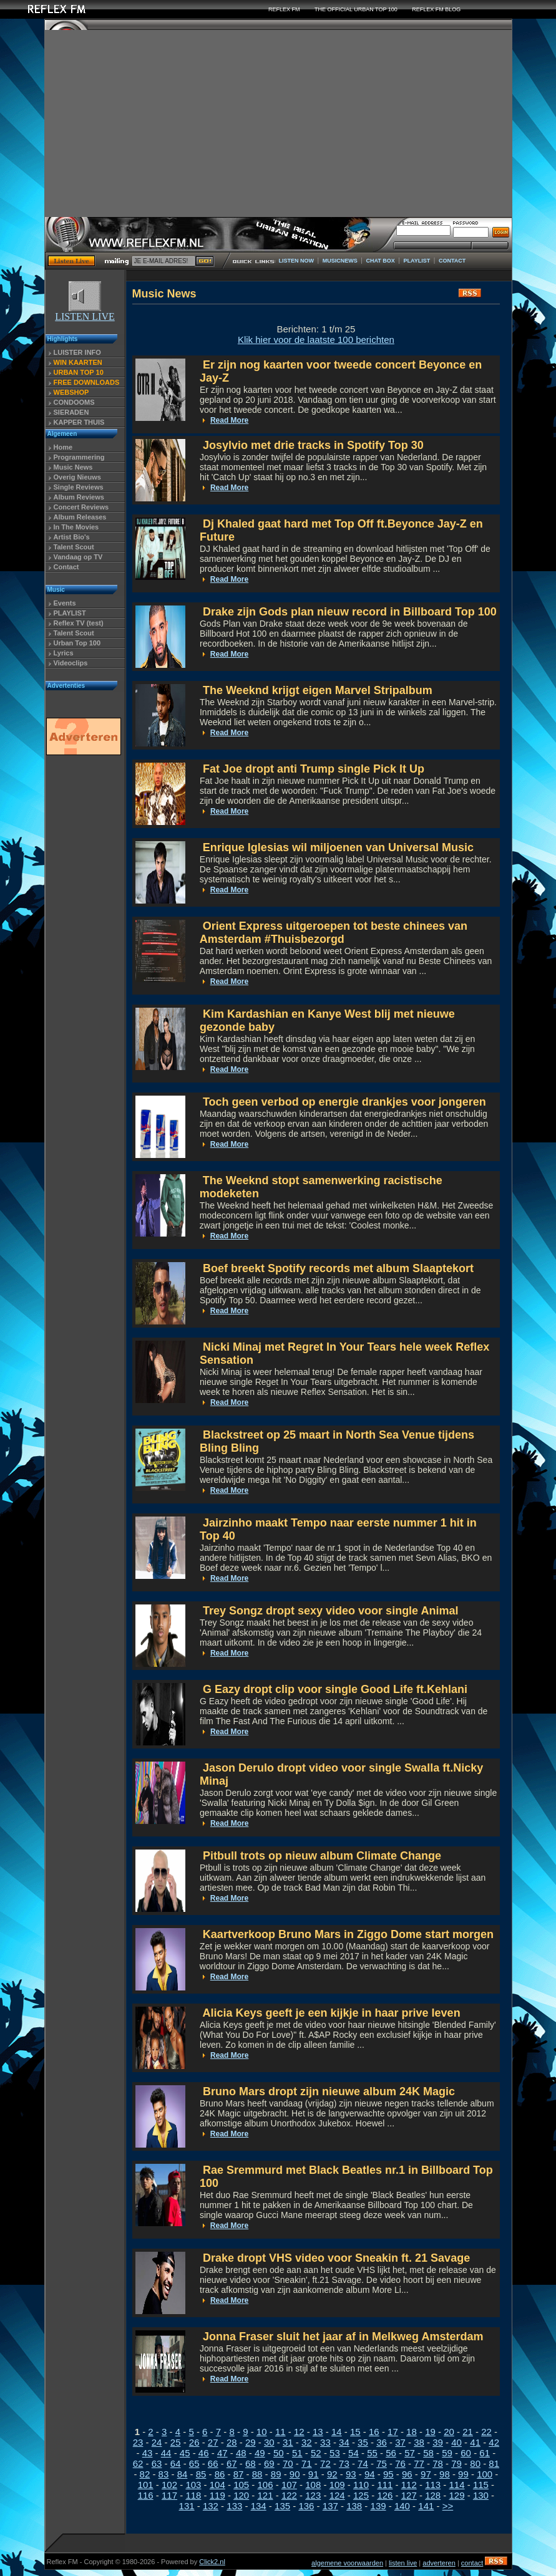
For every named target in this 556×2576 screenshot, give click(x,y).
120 (241, 2495)
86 (220, 2474)
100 (484, 2474)
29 (250, 2442)
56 (391, 2453)
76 (400, 2463)
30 (269, 2442)
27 (213, 2442)
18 (411, 2431)
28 (232, 2442)
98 (444, 2474)
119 (217, 2495)
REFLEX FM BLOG (436, 9)
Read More (229, 420)
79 (456, 2463)
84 (182, 2474)
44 (166, 2453)
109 (337, 2484)
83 (164, 2474)
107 (289, 2484)
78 (437, 2463)
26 (194, 2442)
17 (393, 2431)
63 (157, 2463)
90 (295, 2474)
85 (201, 2474)
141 (426, 2506)
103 (193, 2484)
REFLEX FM (284, 9)
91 (313, 2474)
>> (448, 2506)
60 (466, 2453)
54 (353, 2453)
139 (378, 2506)
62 (138, 2463)
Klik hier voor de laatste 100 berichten (316, 339)
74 (363, 2463)
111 (385, 2484)
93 (351, 2474)
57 (409, 2453)
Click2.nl (212, 2561)
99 (463, 2474)
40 (456, 2442)
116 (146, 2495)
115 (481, 2484)
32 (306, 2442)
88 (257, 2474)
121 (265, 2495)
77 (419, 2463)
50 (278, 2453)
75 (381, 2463)
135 (282, 2506)
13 (318, 2431)
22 (486, 2431)
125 (361, 2495)
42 (494, 2442)
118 (193, 2495)
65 (194, 2463)
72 (325, 2463)
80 (475, 2463)
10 (261, 2431)
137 (330, 2506)
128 (433, 2495)
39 (437, 2442)
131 (187, 2506)
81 (494, 2463)
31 (288, 2442)
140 (402, 2506)
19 (430, 2431)
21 (467, 2431)
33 (325, 2442)
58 (428, 2453)
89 (276, 2474)
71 (306, 2463)
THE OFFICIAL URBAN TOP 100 (356, 9)
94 (369, 2474)
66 (213, 2463)
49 (260, 2453)
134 (258, 2506)
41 (475, 2442)
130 (481, 2495)
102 (169, 2484)
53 (334, 2453)
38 (419, 2442)
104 (217, 2484)
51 (297, 2453)
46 (203, 2453)
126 (385, 2495)
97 (426, 2474)
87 (238, 2474)
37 (400, 2442)
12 (299, 2431)
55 (372, 2453)
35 (363, 2442)
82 (145, 2474)
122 (289, 2495)
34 (344, 2442)
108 (313, 2484)
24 (157, 2442)
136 (306, 2506)
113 (433, 2484)
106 (265, 2484)
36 (381, 2442)
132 (210, 2506)
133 (234, 2506)
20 (449, 2431)
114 (457, 2484)
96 (407, 2474)
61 (484, 2453)
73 (344, 2463)
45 (185, 2453)
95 (388, 2474)
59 (447, 2453)
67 (232, 2463)
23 (138, 2442)
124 (337, 2495)
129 (457, 2495)
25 (175, 2442)
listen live (403, 2563)
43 (147, 2453)
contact (472, 2563)
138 (354, 2506)
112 (409, 2484)
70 (288, 2463)
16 (374, 2431)
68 (250, 2463)
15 (355, 2431)
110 (361, 2484)
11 (280, 2431)
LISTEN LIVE (85, 312)
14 (336, 2431)
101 (146, 2484)
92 (332, 2474)
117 (169, 2495)
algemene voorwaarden (347, 2563)
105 (241, 2484)
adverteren (439, 2563)
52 (316, 2453)
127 (409, 2495)
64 (175, 2463)
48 (241, 2453)
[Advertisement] (278, 123)
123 (313, 2495)
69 (269, 2463)
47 (222, 2453)
